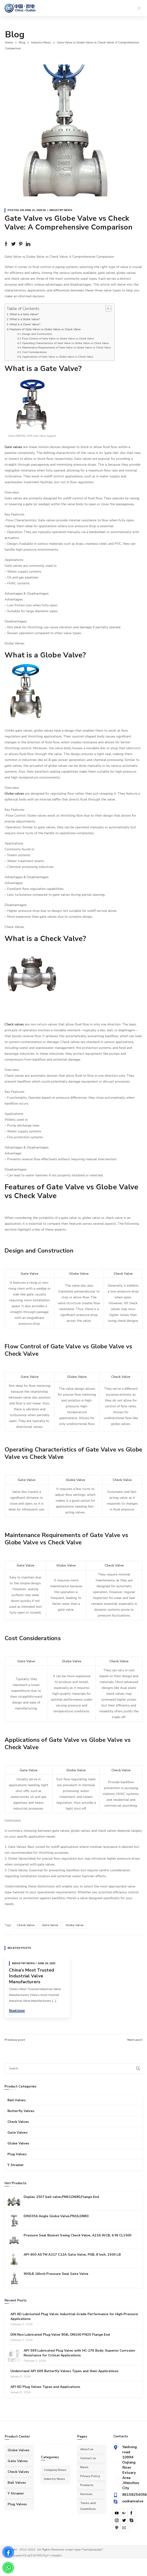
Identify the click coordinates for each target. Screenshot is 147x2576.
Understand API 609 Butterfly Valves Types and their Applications (64, 2371)
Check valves (14, 1024)
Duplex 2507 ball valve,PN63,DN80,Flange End (61, 2197)
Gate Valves (18, 2132)
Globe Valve (75, 1925)
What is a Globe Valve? (25, 319)
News (84, 2467)
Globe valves (14, 793)
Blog (22, 42)
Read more (17, 2010)
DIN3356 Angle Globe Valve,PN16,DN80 (56, 2216)
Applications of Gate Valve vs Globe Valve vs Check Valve (57, 356)
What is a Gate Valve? (24, 314)
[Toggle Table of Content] (107, 309)
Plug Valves (17, 2154)
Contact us (88, 2458)
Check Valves (18, 2122)
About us (87, 2449)
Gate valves (13, 447)
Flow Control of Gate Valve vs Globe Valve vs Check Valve (58, 338)
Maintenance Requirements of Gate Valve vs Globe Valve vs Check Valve (66, 347)
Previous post (15, 2039)
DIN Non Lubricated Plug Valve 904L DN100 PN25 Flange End (60, 2334)
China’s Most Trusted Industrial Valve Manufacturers (31, 1976)
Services (86, 2494)
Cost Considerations (34, 352)
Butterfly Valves (21, 2111)
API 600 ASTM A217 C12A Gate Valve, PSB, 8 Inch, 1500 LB (72, 2254)
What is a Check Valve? (25, 324)
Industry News (41, 42)
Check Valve (26, 1925)
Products (87, 2485)
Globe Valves (18, 2143)
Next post (134, 2039)
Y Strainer (16, 2165)
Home (9, 42)
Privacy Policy (90, 2476)
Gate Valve (50, 1925)
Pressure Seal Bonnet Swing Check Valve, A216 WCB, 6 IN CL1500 (77, 2235)
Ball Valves (17, 2100)
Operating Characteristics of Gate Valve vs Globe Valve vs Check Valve (65, 343)
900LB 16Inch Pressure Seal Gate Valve (56, 2274)
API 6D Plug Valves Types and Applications (45, 2387)
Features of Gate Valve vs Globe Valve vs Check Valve (45, 329)
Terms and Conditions (88, 2506)
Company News (55, 2470)
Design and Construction (37, 334)
